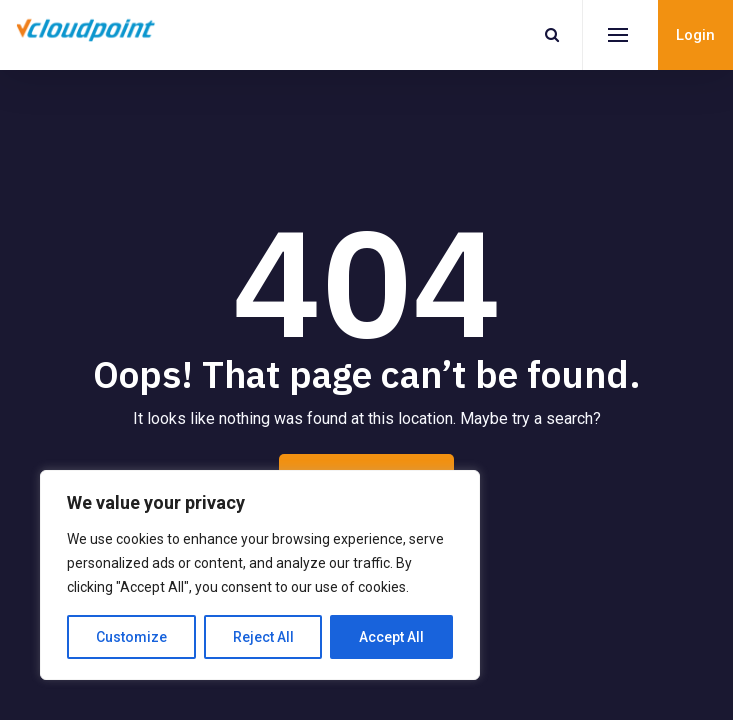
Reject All (263, 637)
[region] (260, 575)
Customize (131, 637)
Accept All (391, 637)
